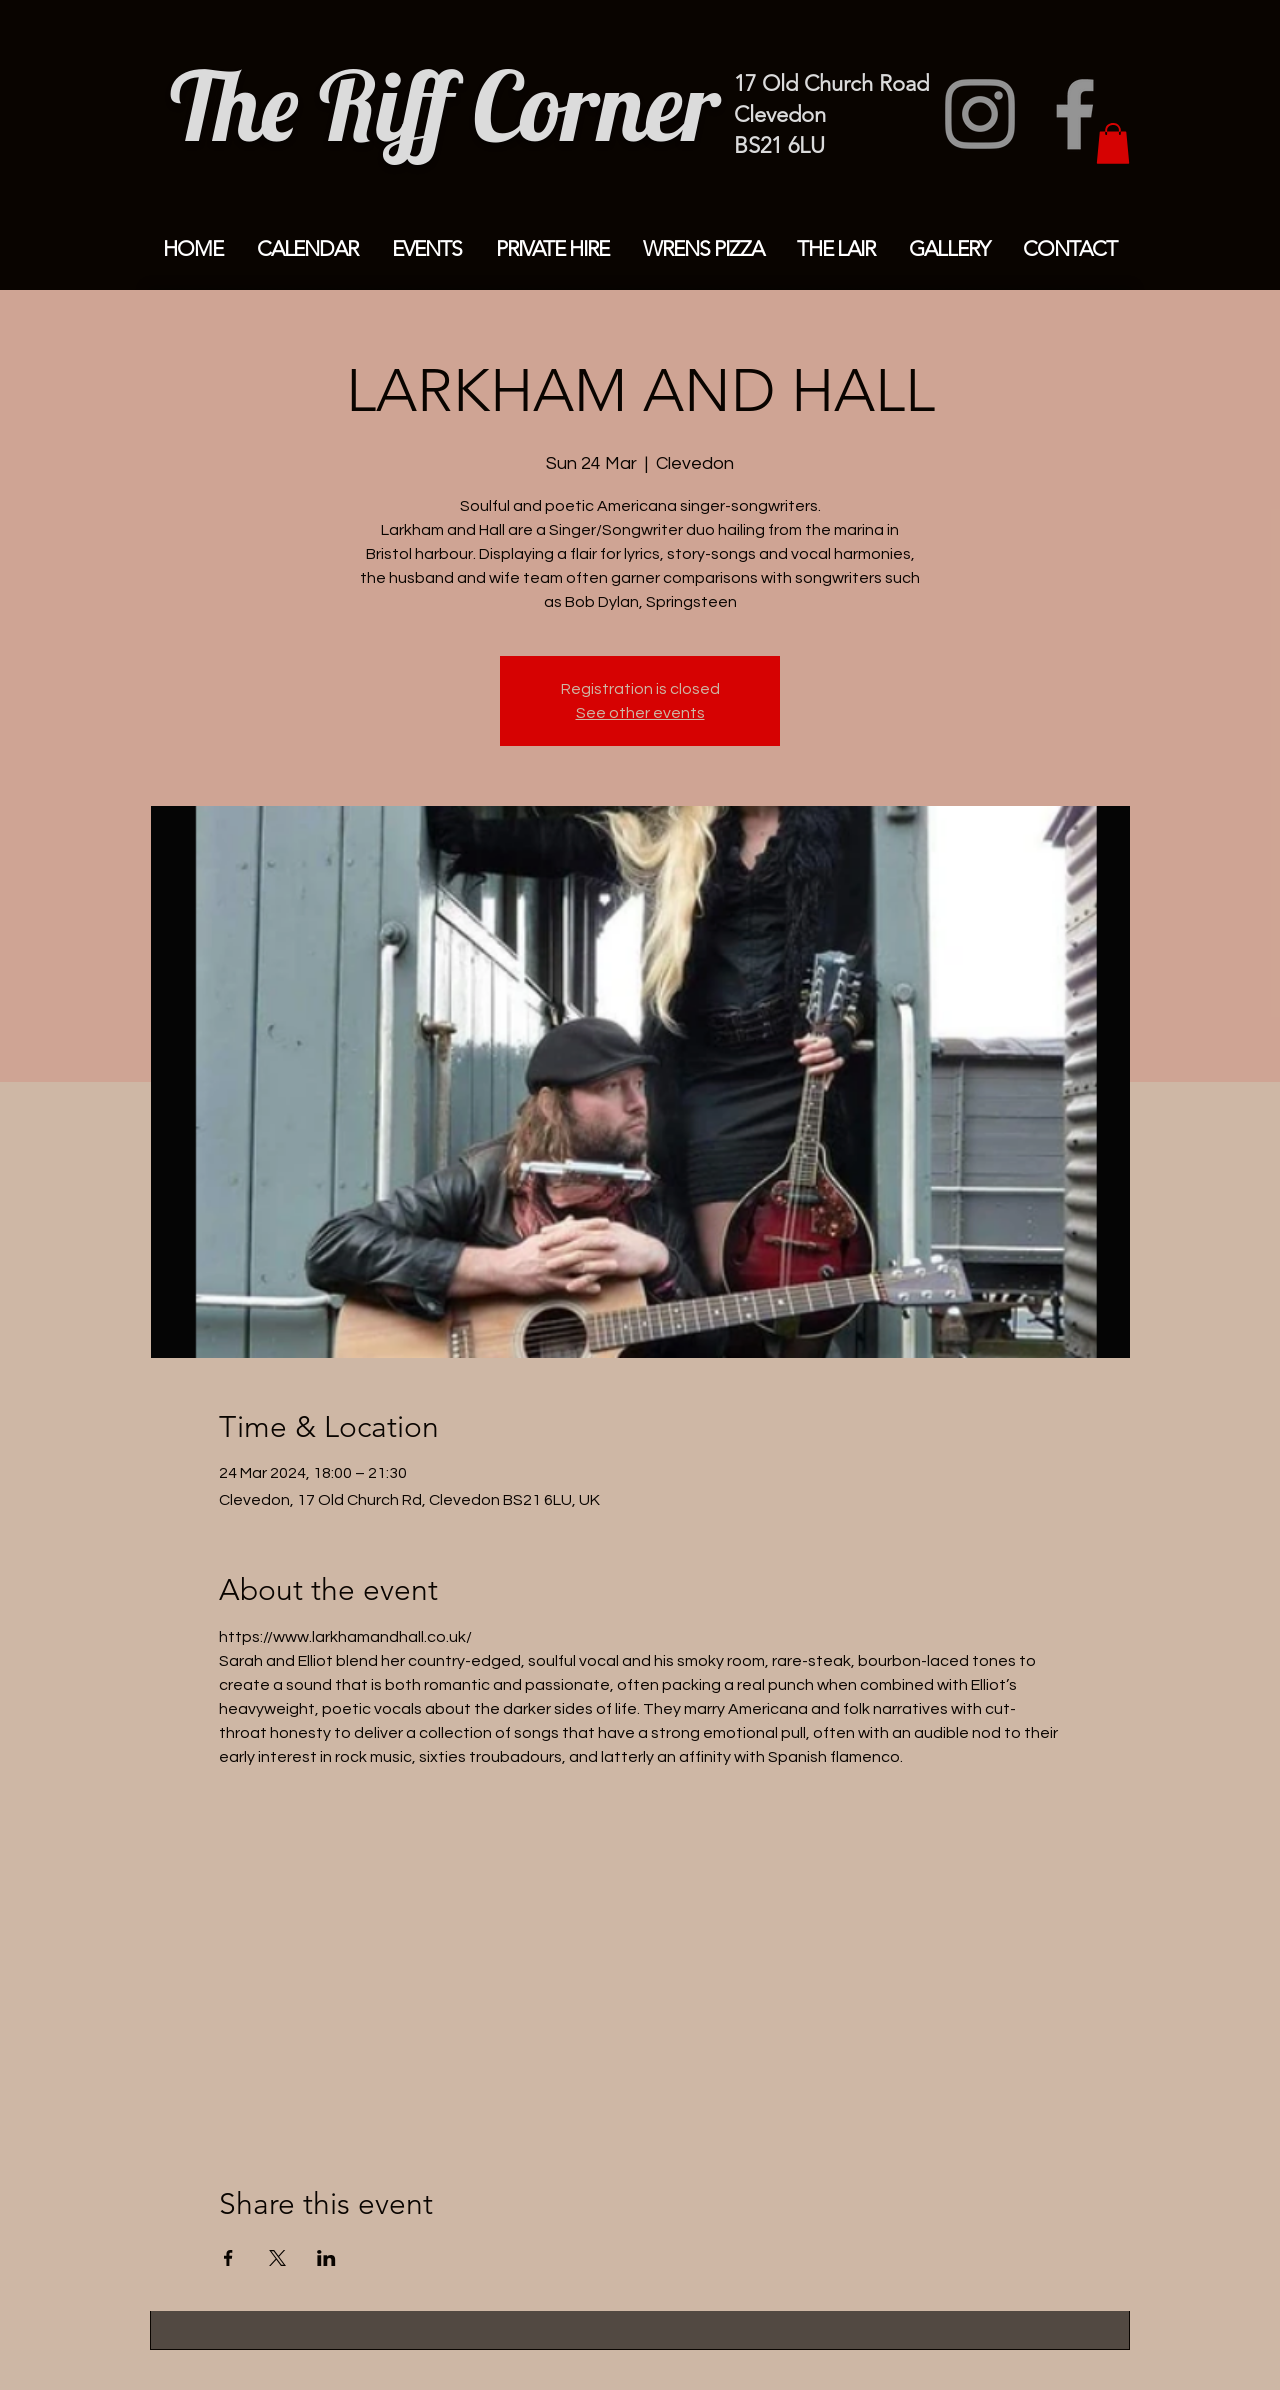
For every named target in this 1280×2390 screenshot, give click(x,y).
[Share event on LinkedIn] (326, 2258)
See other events (640, 713)
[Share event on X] (277, 2258)
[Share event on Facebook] (228, 2258)
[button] (1113, 143)
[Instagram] (980, 114)
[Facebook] (1075, 114)
